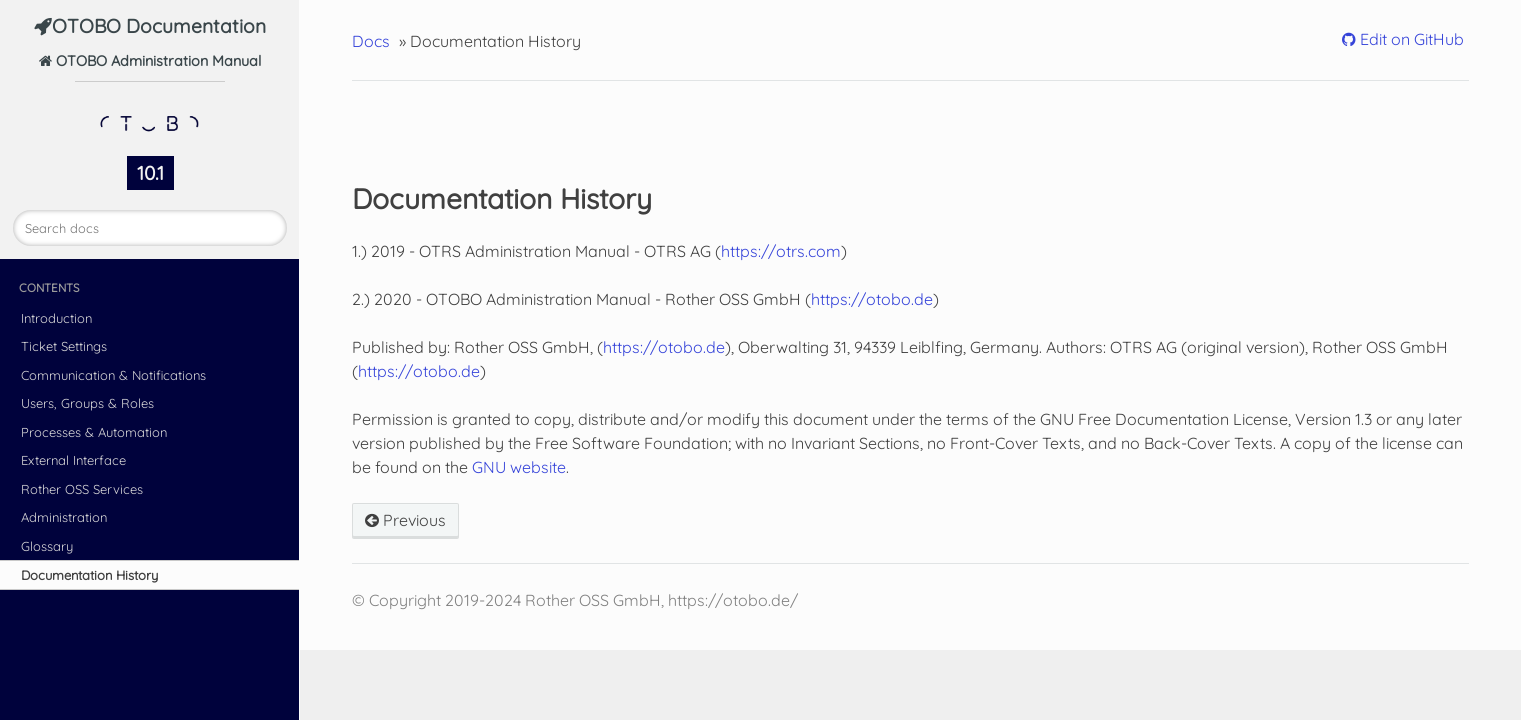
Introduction (56, 318)
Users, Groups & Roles (87, 403)
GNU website (519, 467)
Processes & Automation (94, 432)
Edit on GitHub (1410, 39)
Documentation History (89, 575)
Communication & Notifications (113, 375)
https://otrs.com (781, 251)
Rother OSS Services (82, 489)
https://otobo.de (872, 299)
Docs (371, 41)
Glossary (47, 546)
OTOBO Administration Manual (156, 100)
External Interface (73, 460)
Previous (405, 520)
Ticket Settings (64, 346)
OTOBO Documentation (159, 26)
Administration (64, 517)
